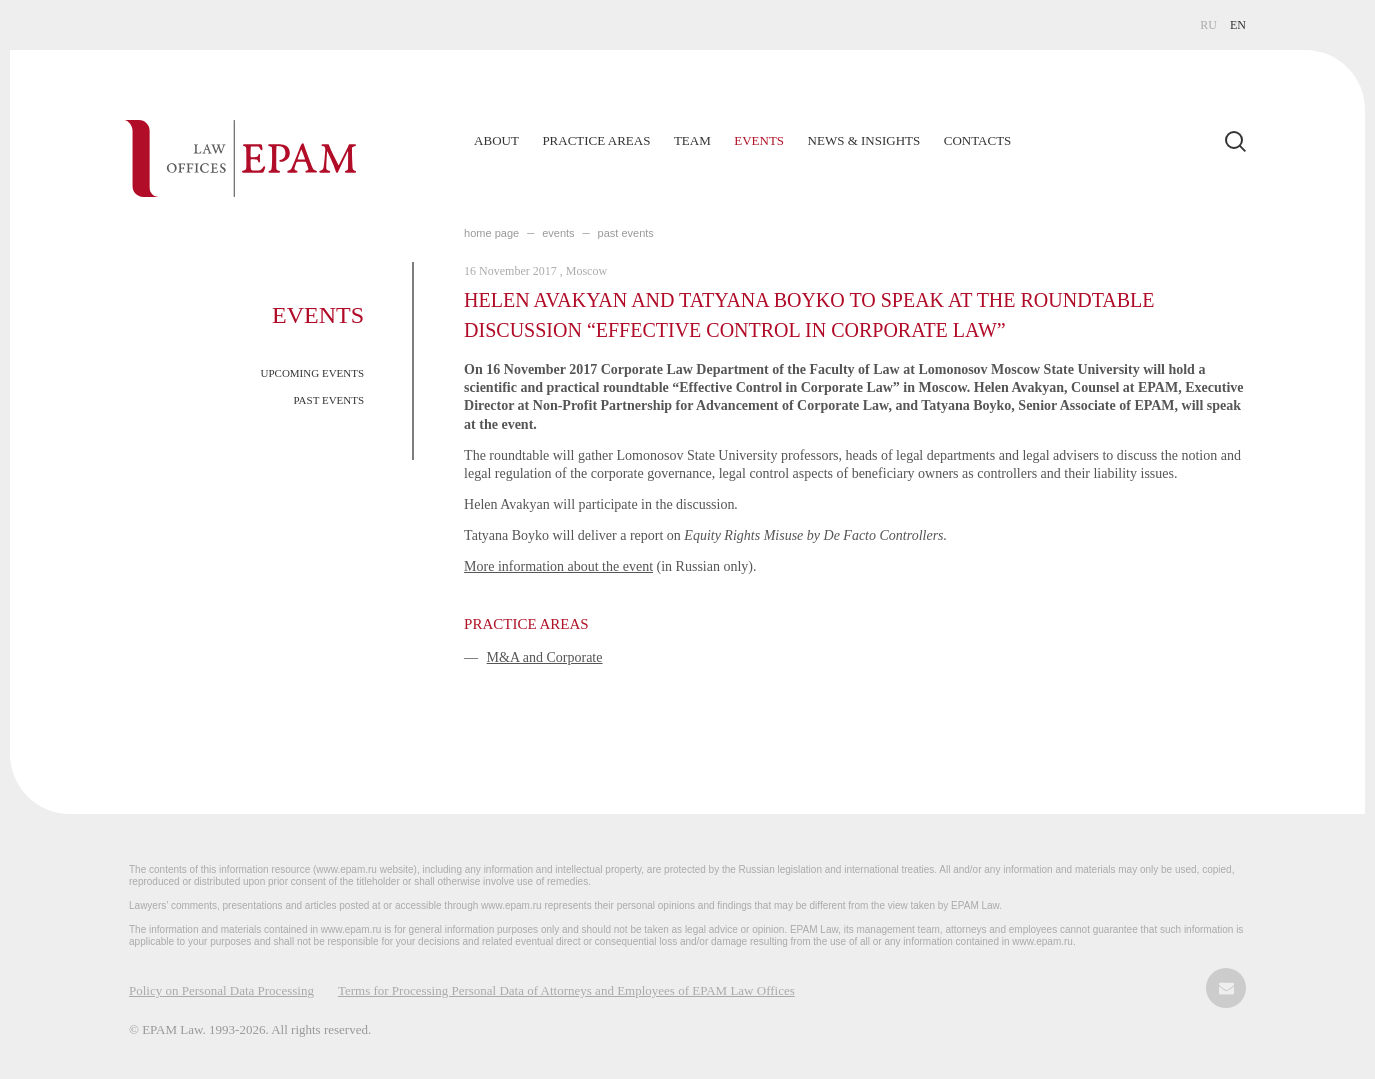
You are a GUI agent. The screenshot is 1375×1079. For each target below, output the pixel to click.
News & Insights (864, 140)
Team (692, 140)
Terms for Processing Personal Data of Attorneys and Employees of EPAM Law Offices (566, 990)
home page (491, 233)
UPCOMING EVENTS (313, 373)
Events (759, 140)
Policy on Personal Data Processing (221, 990)
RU (1208, 25)
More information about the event (558, 566)
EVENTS (558, 233)
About (496, 140)
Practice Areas (596, 140)
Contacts (978, 140)
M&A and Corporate (545, 657)
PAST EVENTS (328, 400)
